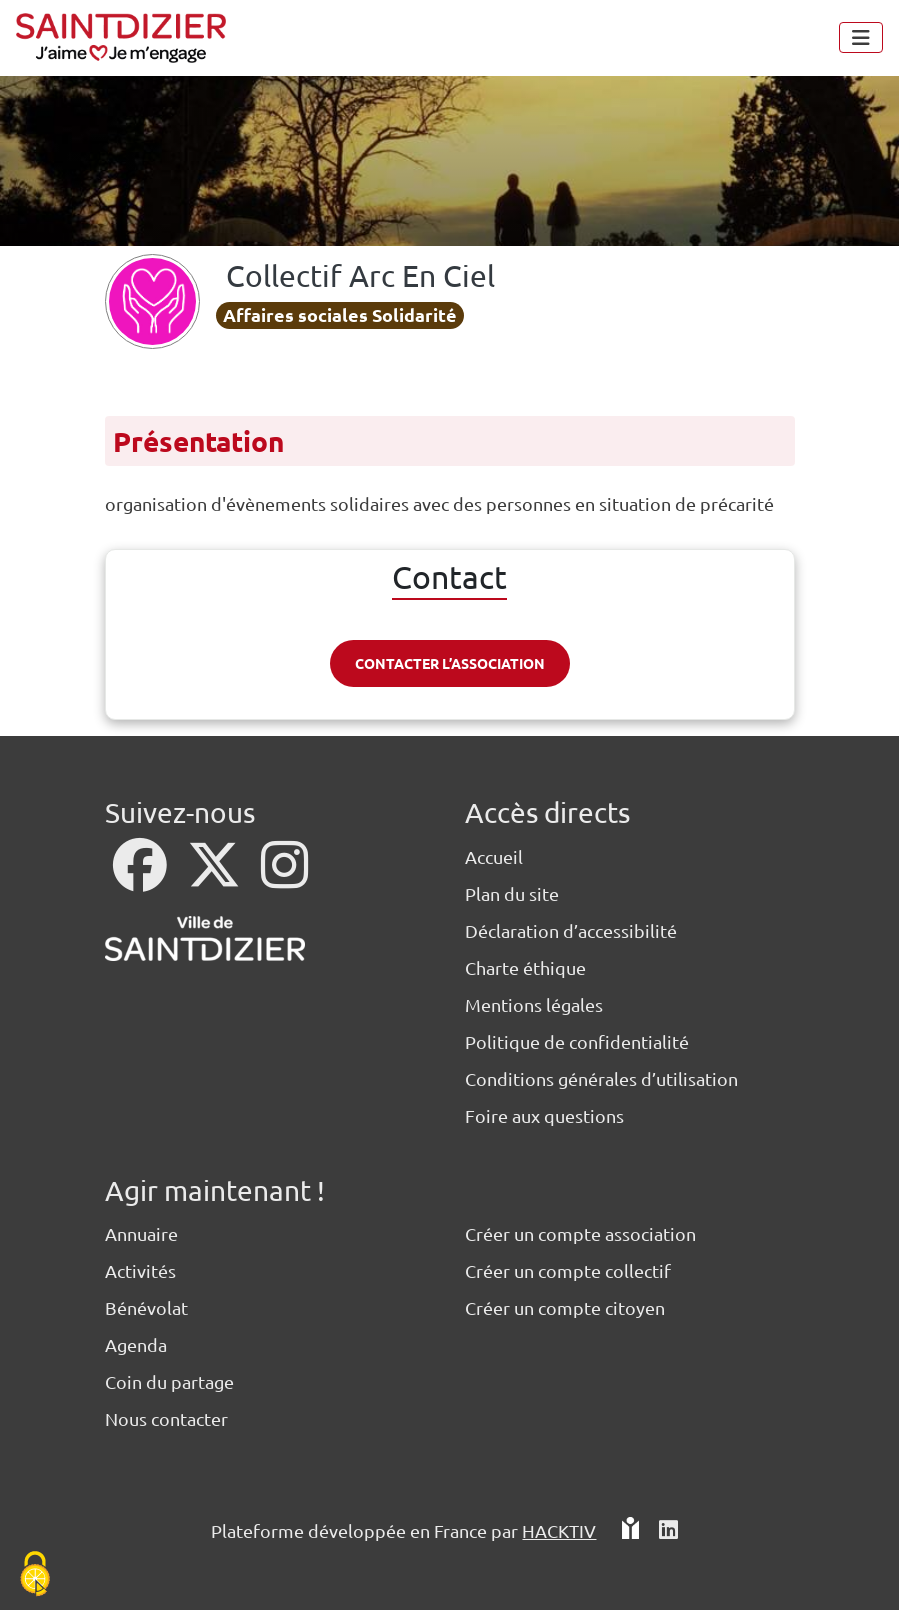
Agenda (136, 1344)
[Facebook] (142, 877)
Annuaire (141, 1233)
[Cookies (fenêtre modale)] (35, 1575)
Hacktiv (559, 1530)
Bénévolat (146, 1307)
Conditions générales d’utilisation (601, 1078)
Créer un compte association (580, 1233)
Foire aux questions (544, 1115)
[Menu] (861, 37)
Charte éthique (525, 967)
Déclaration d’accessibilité (571, 930)
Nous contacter (166, 1418)
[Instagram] (284, 877)
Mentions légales (534, 1004)
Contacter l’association (450, 663)
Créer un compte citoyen (565, 1307)
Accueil (494, 856)
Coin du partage (169, 1381)
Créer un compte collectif (568, 1270)
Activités (140, 1270)
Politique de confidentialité (577, 1041)
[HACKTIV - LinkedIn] (668, 1538)
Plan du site (512, 893)
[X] (216, 877)
